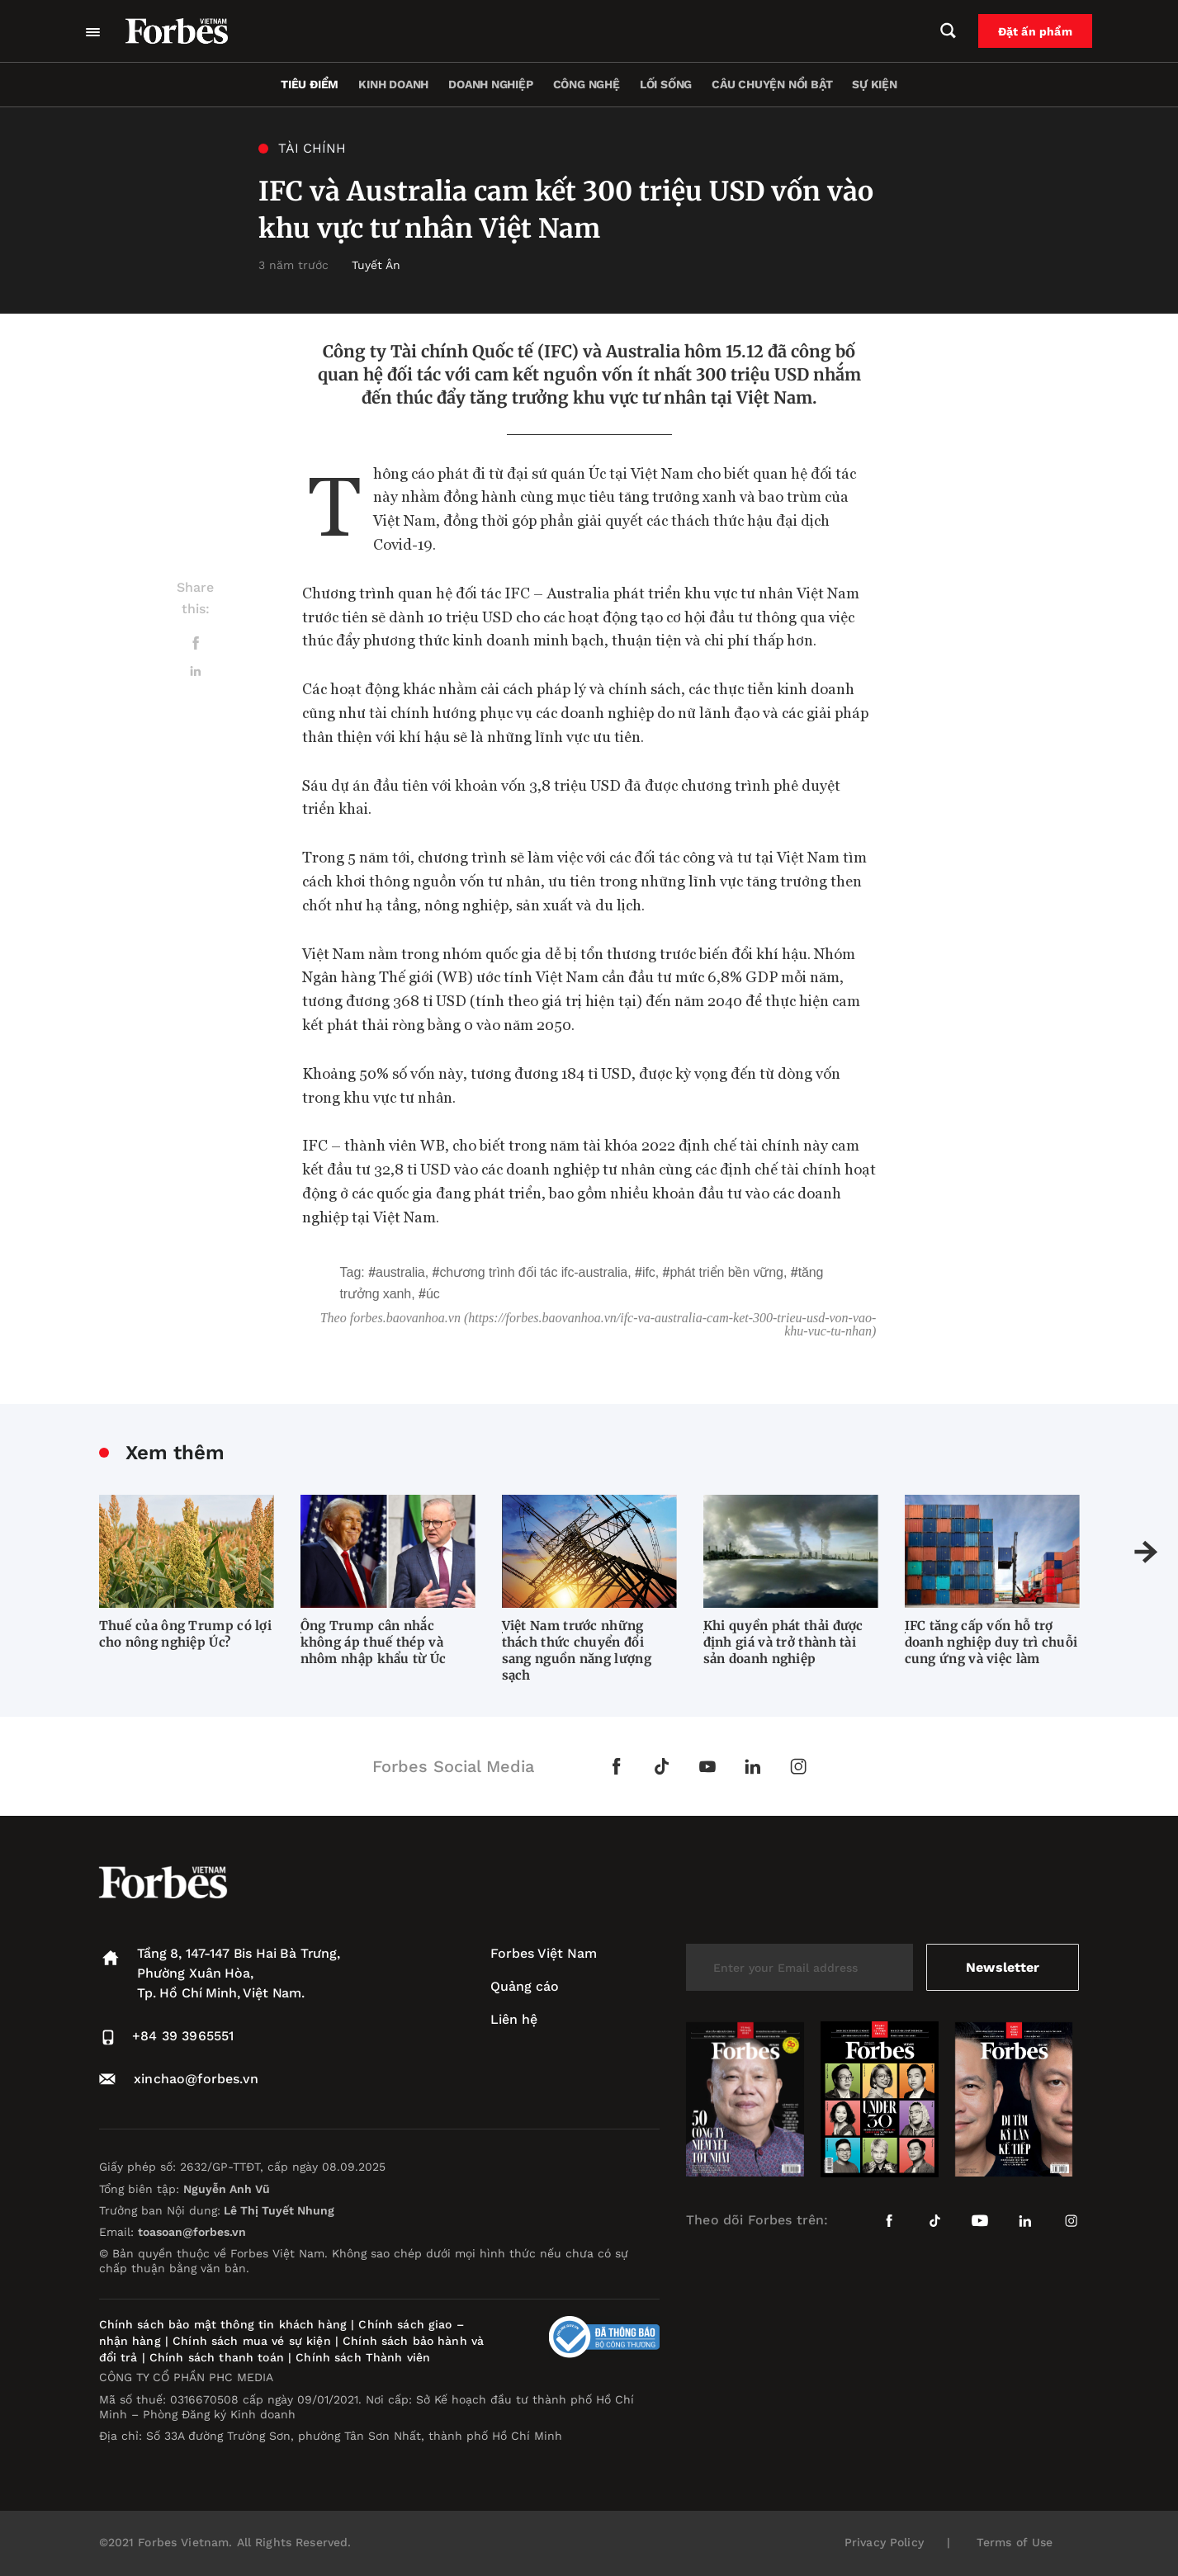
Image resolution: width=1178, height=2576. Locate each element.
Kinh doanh (393, 84)
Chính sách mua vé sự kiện (254, 2340)
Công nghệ (586, 84)
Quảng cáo (524, 1986)
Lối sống (666, 84)
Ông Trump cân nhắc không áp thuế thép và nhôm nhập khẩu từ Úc (373, 1642)
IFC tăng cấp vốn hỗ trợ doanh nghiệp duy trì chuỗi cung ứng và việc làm (991, 1642)
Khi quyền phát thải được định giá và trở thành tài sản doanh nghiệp (783, 1642)
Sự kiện (874, 84)
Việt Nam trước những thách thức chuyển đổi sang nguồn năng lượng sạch (576, 1650)
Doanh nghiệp (490, 84)
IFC (648, 1272)
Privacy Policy (884, 2542)
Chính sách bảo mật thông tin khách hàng (223, 2324)
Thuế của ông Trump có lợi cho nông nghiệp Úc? (185, 1634)
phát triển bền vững (726, 1272)
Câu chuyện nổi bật (772, 84)
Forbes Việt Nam (543, 1953)
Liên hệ (513, 2019)
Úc (433, 1294)
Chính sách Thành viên (363, 2357)
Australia (400, 1272)
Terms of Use (1015, 2542)
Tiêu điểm (309, 84)
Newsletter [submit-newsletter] (1002, 1967)
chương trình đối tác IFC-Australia (533, 1272)
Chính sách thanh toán (216, 2357)
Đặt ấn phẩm (1035, 31)
